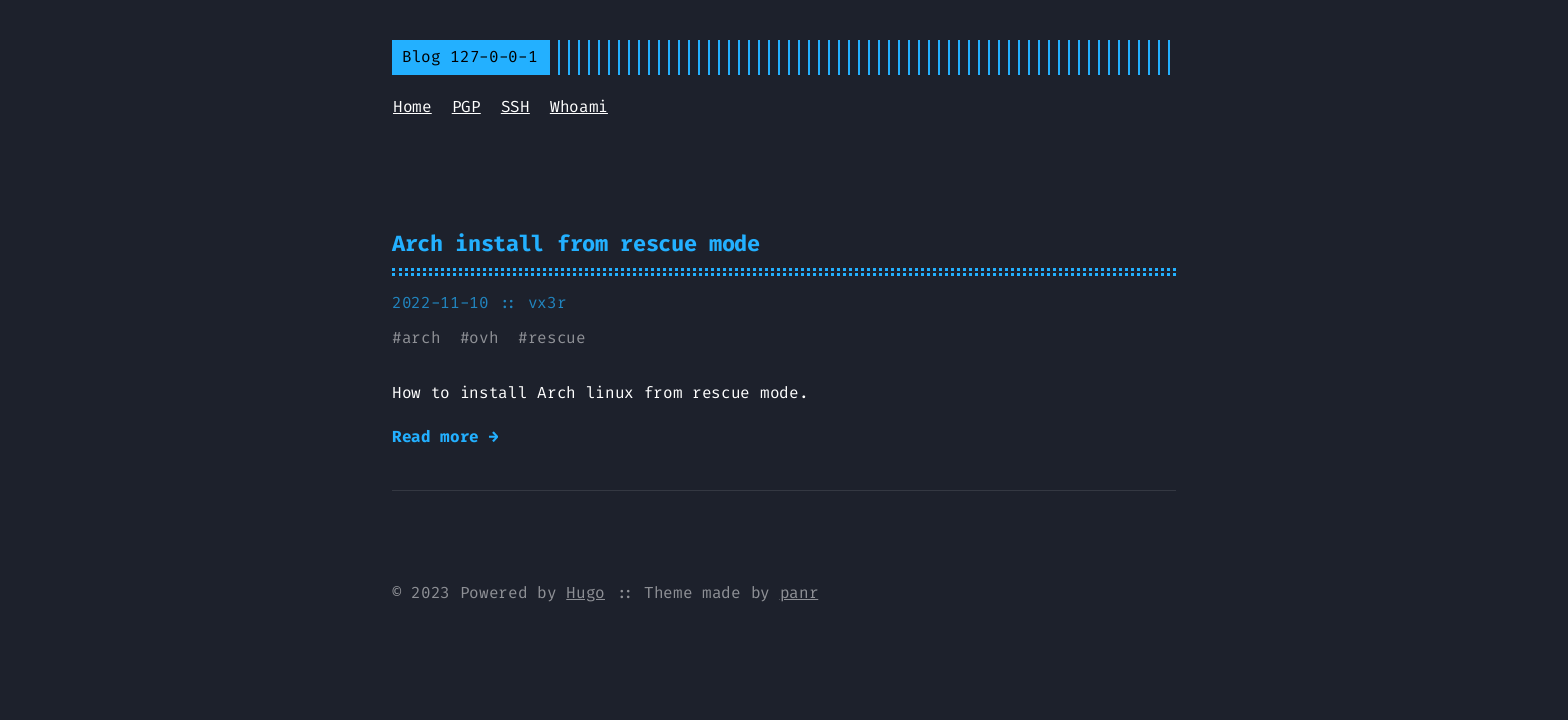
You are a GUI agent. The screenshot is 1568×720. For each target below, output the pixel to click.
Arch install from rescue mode (576, 243)
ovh (483, 337)
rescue (557, 337)
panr (799, 592)
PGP (466, 106)
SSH (515, 106)
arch (421, 337)
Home (412, 106)
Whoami (579, 106)
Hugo (585, 592)
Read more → (445, 436)
